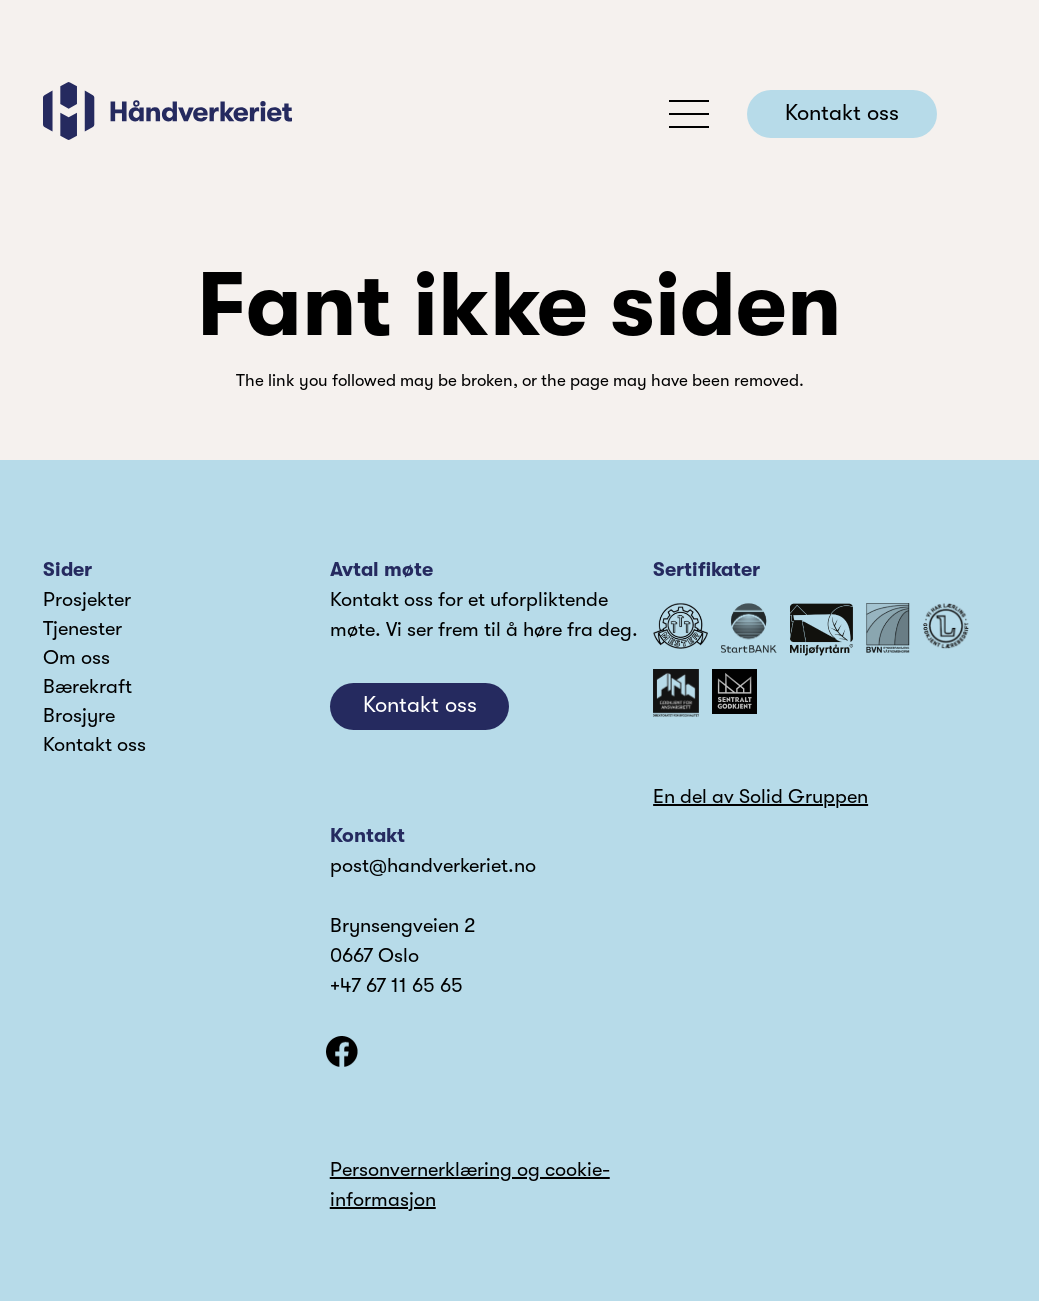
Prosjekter (87, 599)
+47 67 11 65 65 (396, 985)
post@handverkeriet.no (433, 865)
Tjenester (82, 628)
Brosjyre (79, 715)
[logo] (167, 111)
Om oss (76, 657)
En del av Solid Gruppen (760, 796)
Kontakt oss (94, 744)
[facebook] (342, 1052)
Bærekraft (87, 686)
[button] (689, 114)
